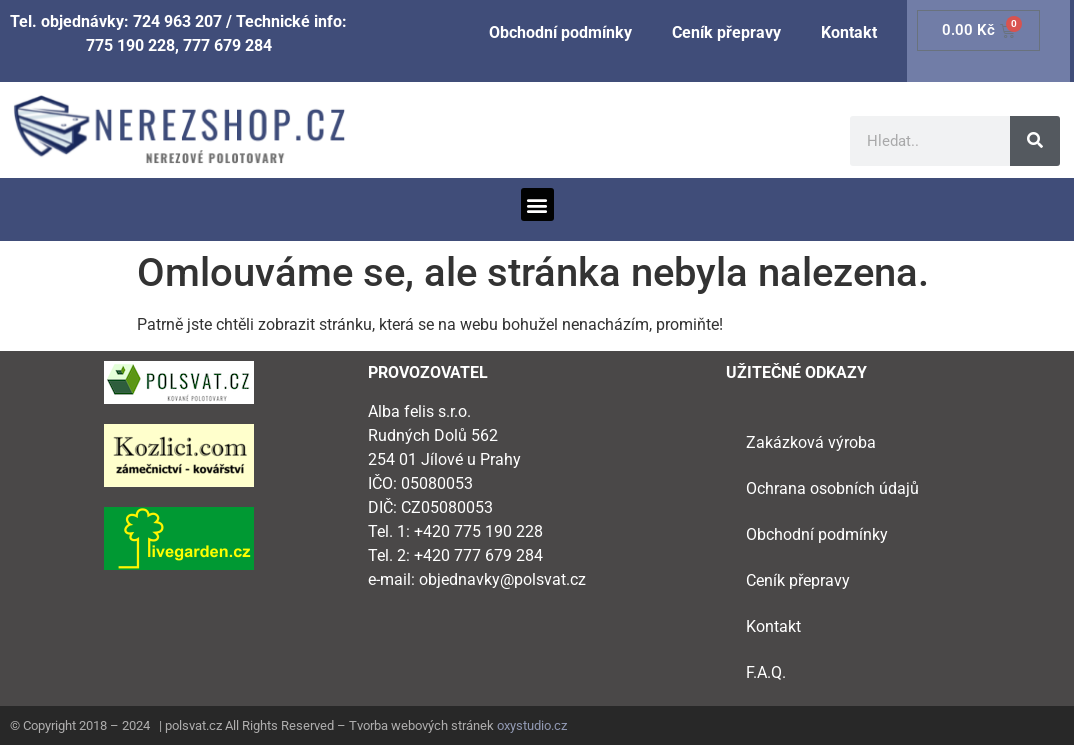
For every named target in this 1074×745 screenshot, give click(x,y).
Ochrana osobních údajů (832, 488)
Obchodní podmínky (560, 32)
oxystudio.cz (532, 725)
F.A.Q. (766, 672)
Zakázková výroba (811, 442)
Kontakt (849, 32)
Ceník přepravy (726, 32)
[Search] (1035, 141)
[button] (537, 204)
